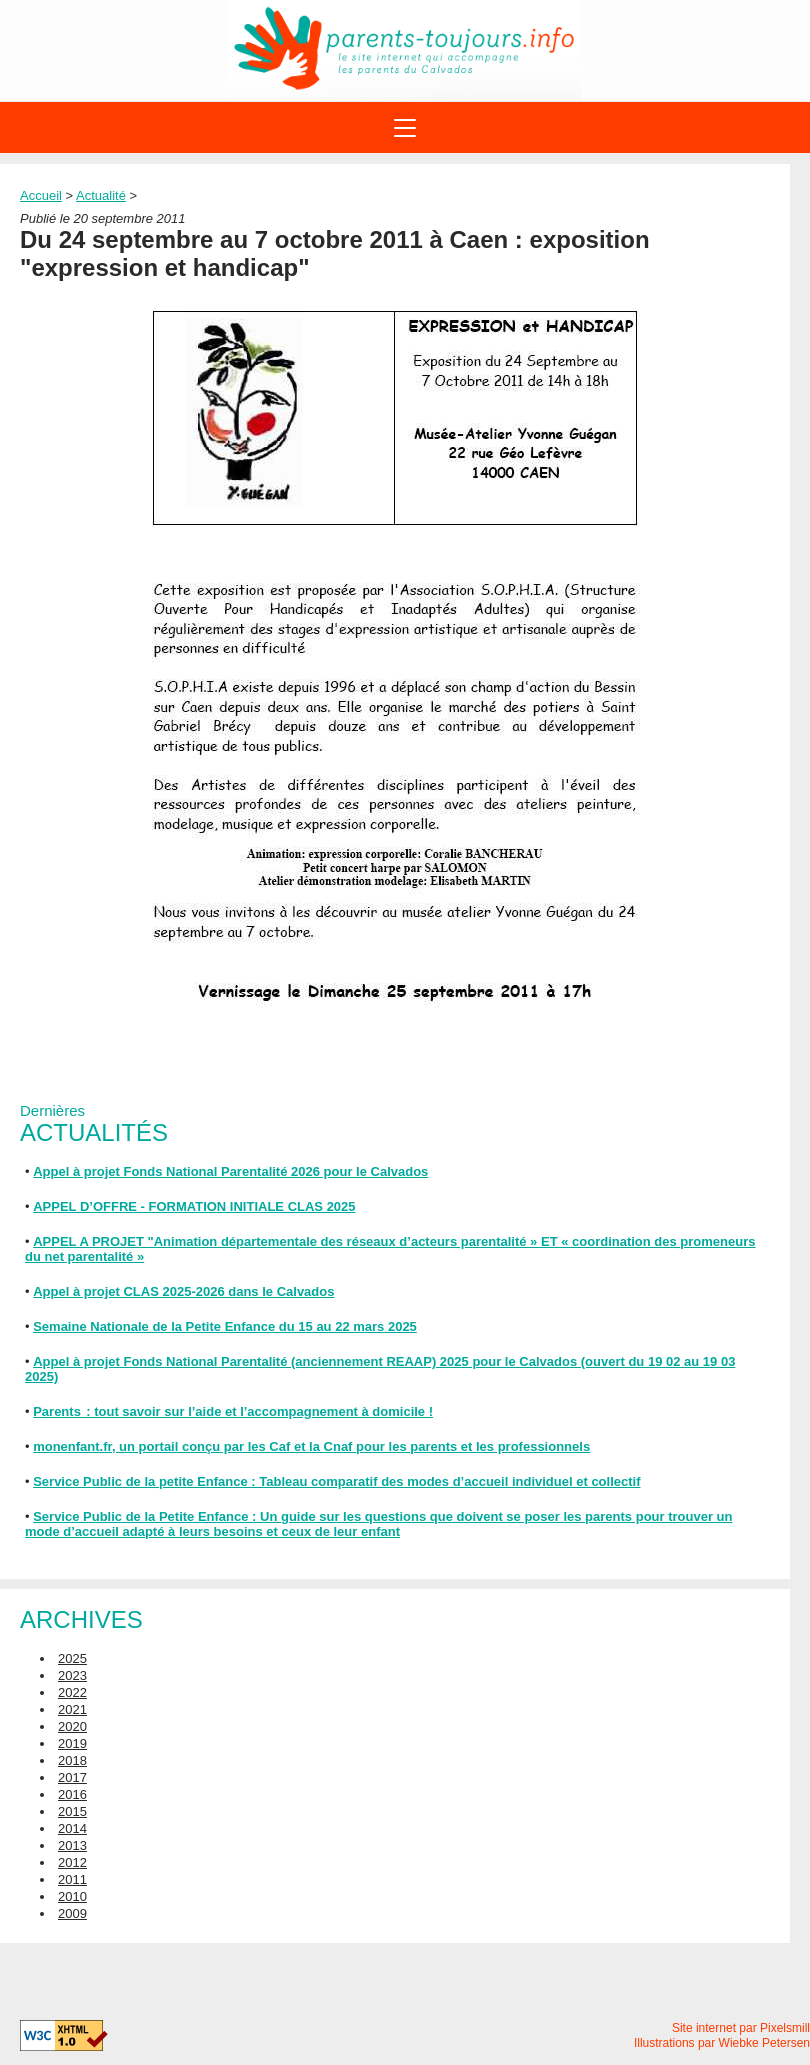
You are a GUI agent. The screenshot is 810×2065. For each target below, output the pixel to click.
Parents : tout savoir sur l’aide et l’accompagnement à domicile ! (233, 1411)
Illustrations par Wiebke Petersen (722, 2043)
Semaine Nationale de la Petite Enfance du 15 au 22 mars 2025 (225, 1326)
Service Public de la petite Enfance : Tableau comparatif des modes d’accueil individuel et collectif (336, 1481)
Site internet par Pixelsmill (741, 2028)
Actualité (101, 195)
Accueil (41, 195)
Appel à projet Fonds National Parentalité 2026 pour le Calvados (230, 1171)
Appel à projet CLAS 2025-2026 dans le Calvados (183, 1291)
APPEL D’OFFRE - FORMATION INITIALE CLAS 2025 (194, 1206)
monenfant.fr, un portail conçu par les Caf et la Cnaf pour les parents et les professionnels (311, 1446)
